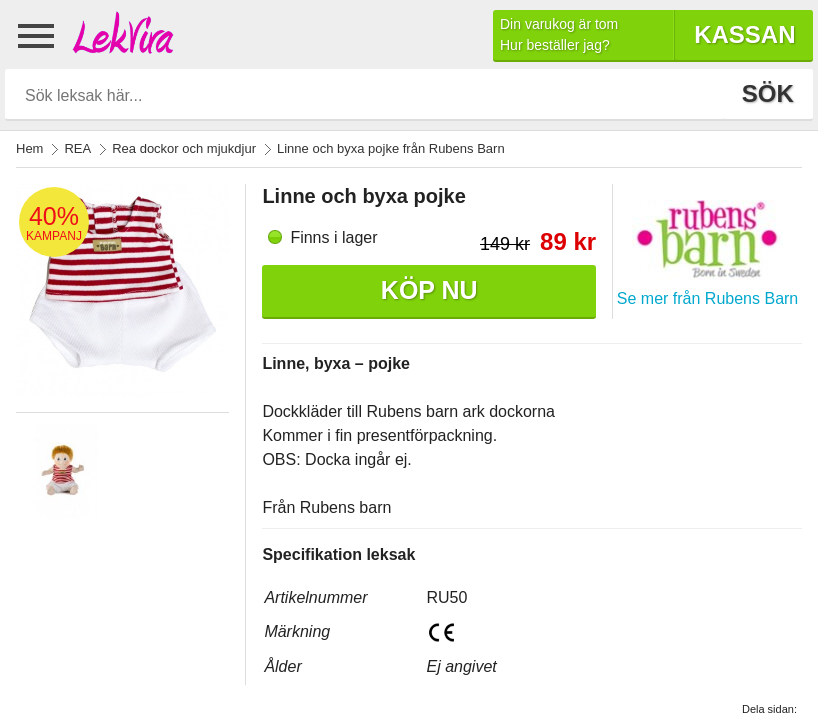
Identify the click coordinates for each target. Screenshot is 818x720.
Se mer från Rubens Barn (707, 298)
